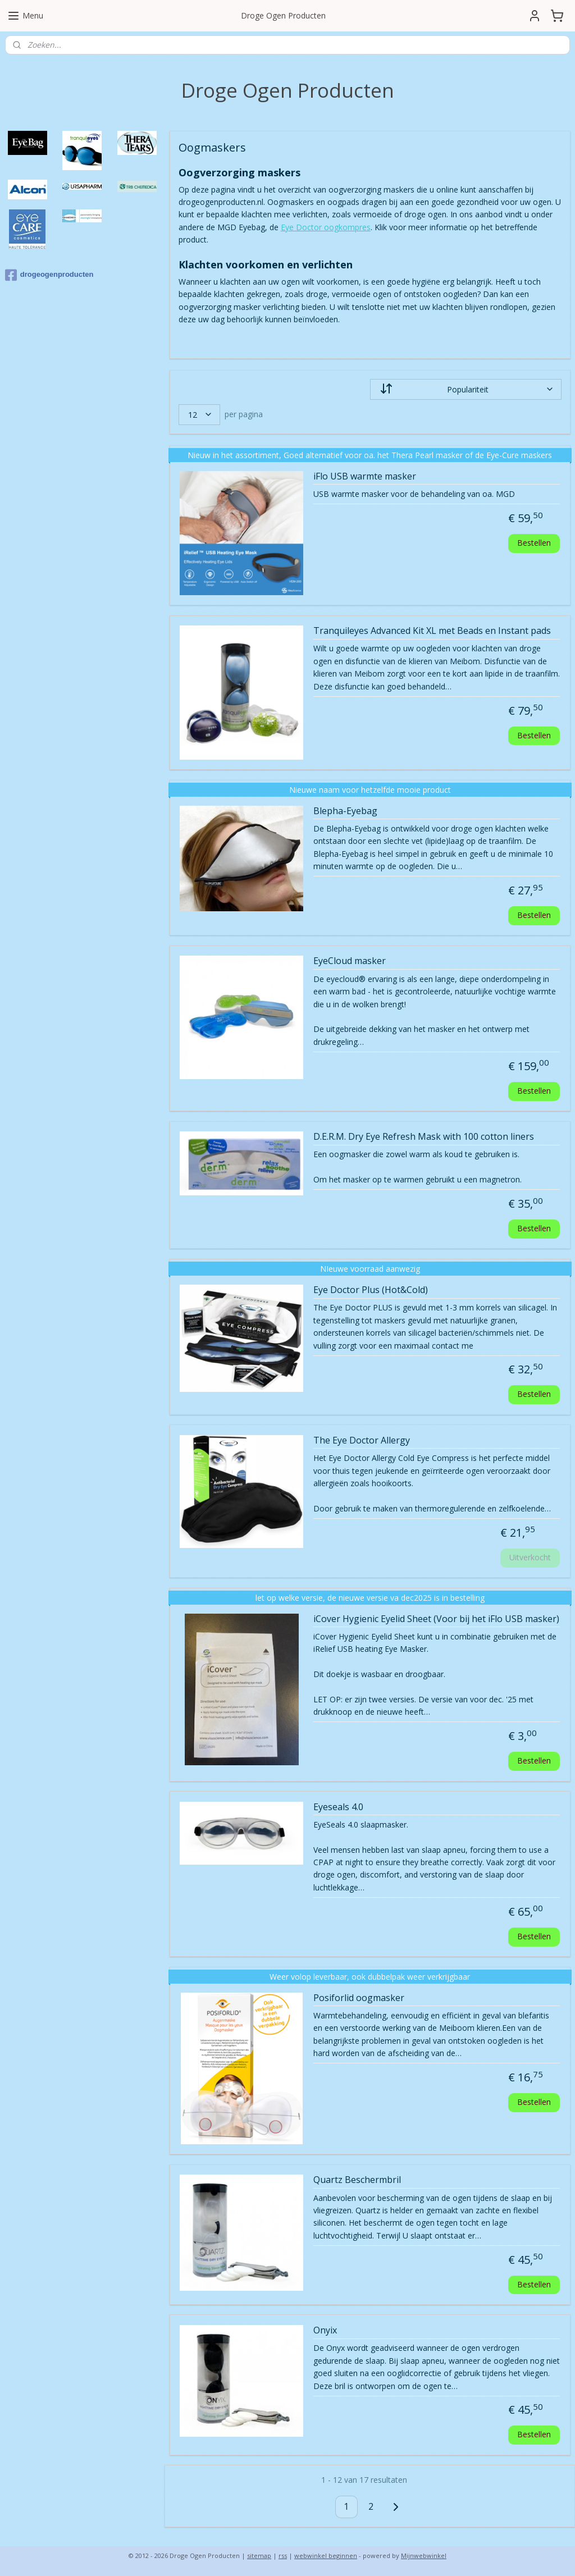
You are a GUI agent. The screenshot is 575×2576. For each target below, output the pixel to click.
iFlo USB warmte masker (364, 476)
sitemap (259, 2555)
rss (283, 2555)
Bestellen (534, 542)
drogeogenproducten (49, 275)
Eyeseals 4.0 (338, 1806)
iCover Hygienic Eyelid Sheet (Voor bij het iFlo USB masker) (436, 1618)
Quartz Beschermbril (356, 2180)
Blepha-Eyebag (345, 810)
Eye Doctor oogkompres (325, 227)
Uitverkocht (530, 1556)
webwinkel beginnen (325, 2555)
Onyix (324, 2330)
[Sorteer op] (465, 389)
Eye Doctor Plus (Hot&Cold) (370, 1290)
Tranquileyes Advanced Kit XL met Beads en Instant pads (431, 631)
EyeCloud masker (349, 961)
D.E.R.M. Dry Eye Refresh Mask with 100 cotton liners (423, 1137)
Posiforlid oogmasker (358, 1997)
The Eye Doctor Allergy (361, 1440)
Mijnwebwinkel (423, 2555)
